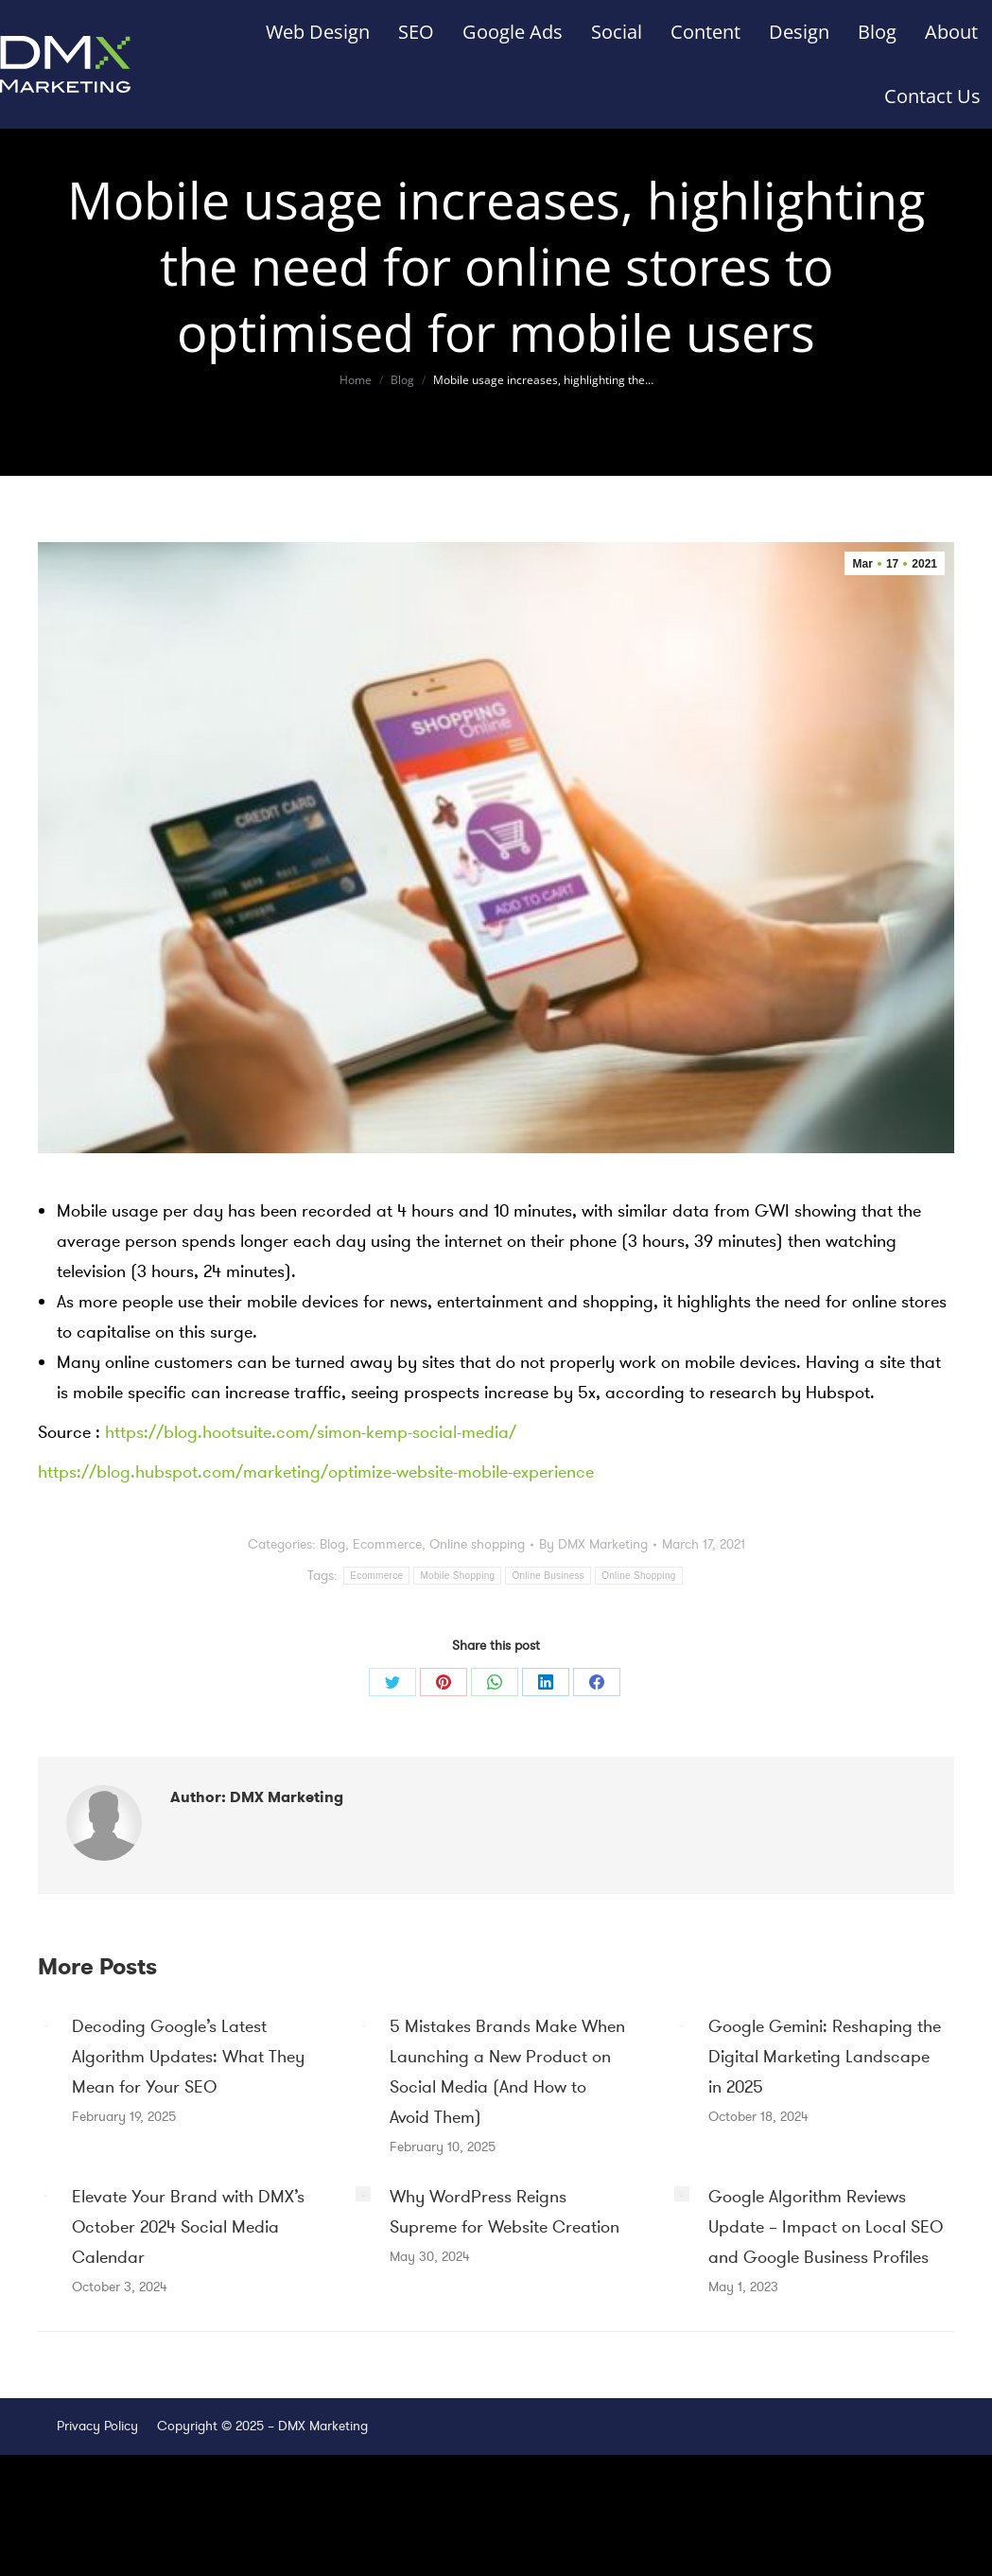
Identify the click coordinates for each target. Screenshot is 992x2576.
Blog (332, 1544)
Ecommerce (387, 1544)
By (593, 1544)
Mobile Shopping (457, 1575)
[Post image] (45, 2023)
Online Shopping (638, 1575)
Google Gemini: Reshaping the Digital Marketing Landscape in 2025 (824, 2056)
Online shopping (477, 1544)
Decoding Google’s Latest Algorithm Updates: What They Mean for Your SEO (188, 2056)
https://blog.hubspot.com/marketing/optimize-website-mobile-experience (316, 1472)
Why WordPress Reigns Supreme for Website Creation (504, 2211)
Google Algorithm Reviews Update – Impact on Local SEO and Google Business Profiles (825, 2227)
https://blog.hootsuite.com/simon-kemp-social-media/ (310, 1432)
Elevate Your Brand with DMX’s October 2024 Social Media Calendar (188, 2227)
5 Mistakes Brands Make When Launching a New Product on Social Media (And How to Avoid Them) (507, 2072)
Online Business (548, 1575)
